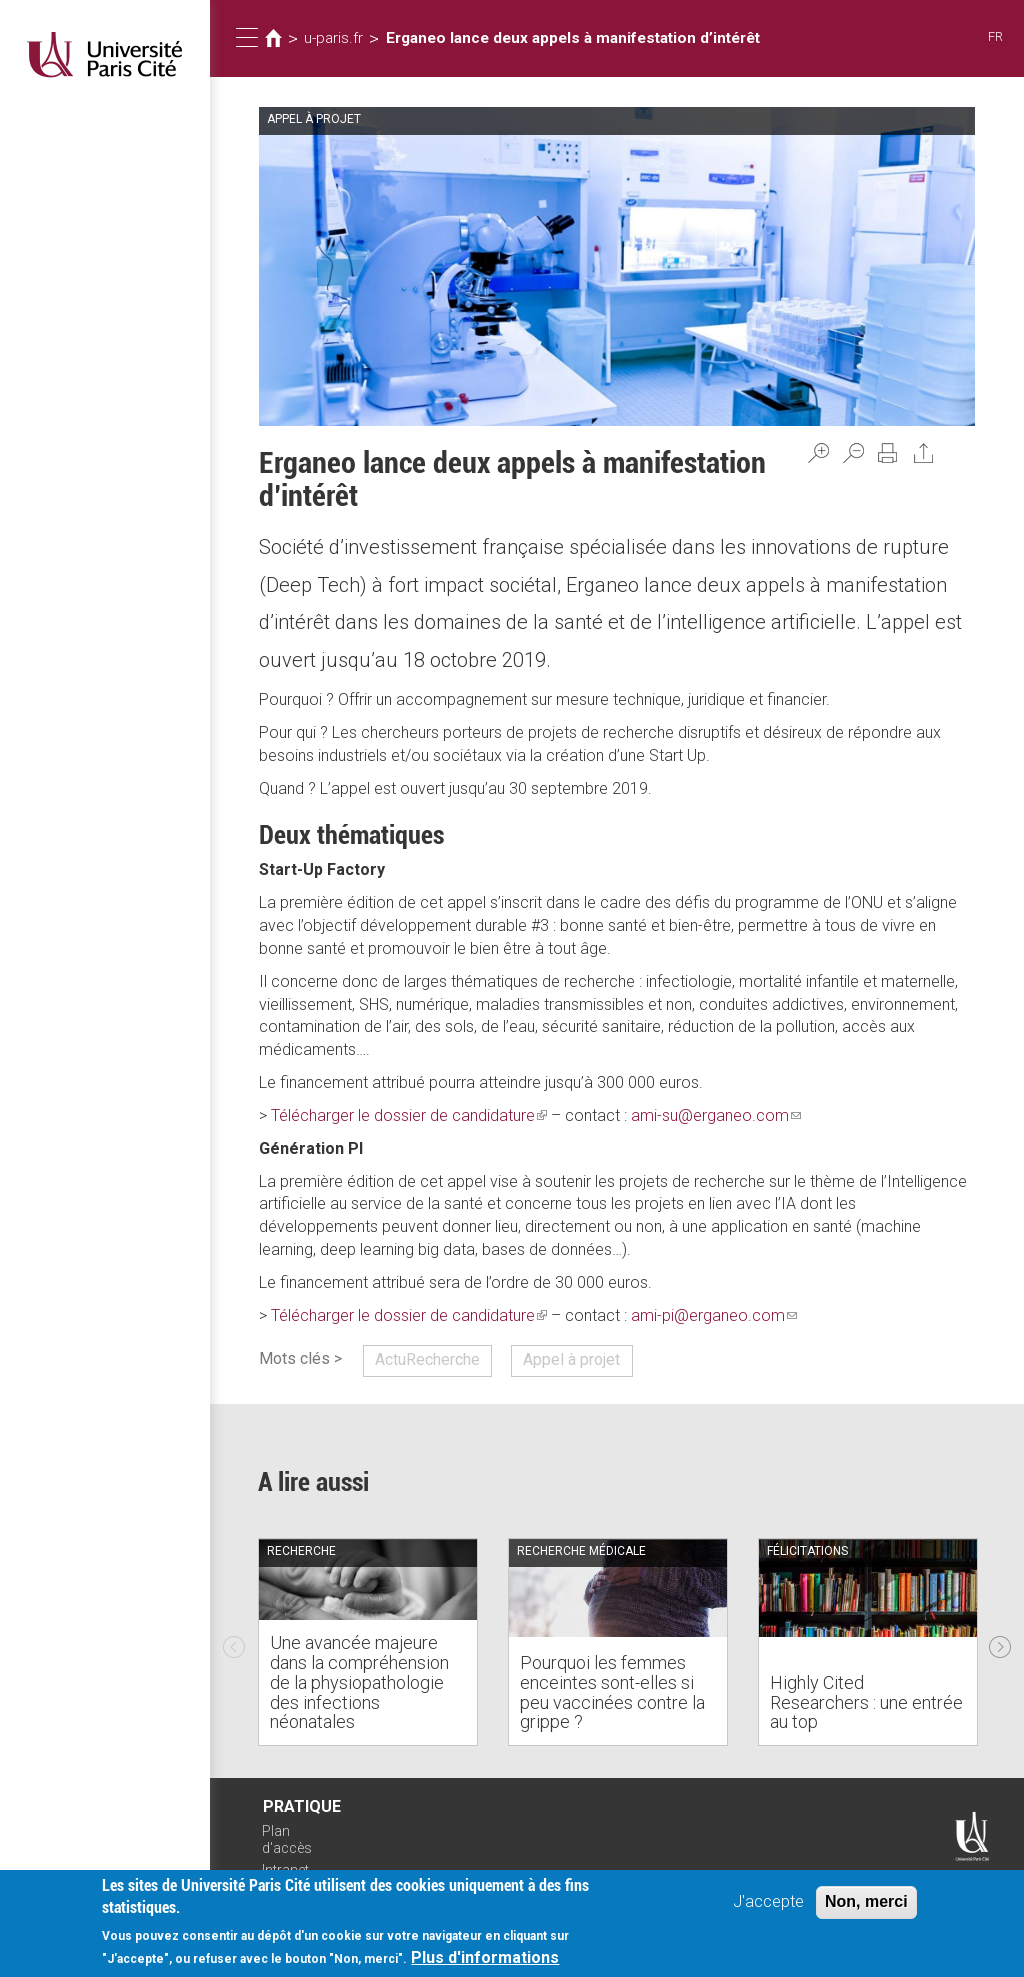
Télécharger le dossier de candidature (409, 1115)
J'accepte (768, 1902)
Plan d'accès (287, 1839)
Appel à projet (571, 1359)
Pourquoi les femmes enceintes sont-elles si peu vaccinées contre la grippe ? (612, 1692)
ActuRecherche (427, 1359)
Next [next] (1000, 1642)
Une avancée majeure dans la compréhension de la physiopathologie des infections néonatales (359, 1682)
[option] (368, 1642)
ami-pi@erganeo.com (714, 1315)
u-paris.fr (333, 38)
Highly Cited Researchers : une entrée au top (866, 1702)
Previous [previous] (234, 1642)
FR (995, 36)
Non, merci (866, 1902)
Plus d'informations (485, 1959)
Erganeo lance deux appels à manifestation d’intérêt (573, 38)
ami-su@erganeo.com (716, 1115)
